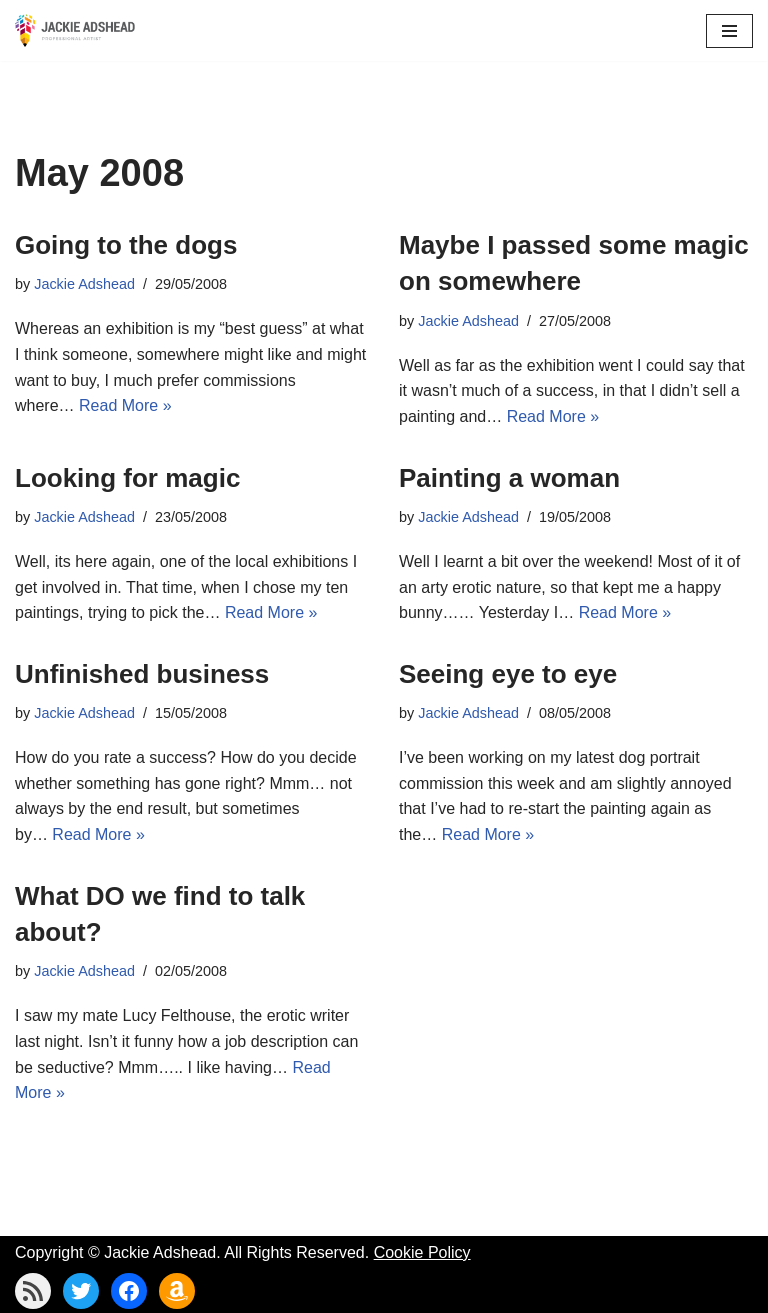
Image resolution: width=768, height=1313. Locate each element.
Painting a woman (509, 478)
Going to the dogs (126, 245)
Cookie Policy (422, 1252)
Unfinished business (142, 674)
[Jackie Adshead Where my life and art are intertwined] (75, 30)
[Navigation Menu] (729, 31)
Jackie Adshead (84, 284)
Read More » (125, 405)
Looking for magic (127, 478)
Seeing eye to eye (508, 674)
